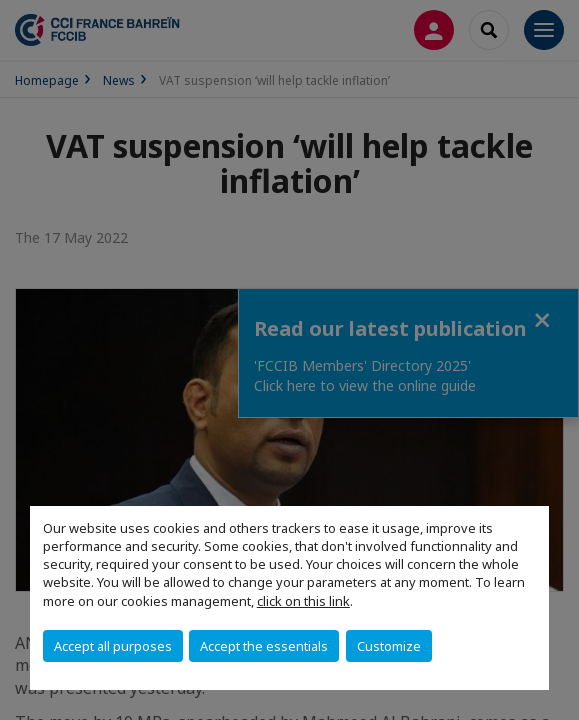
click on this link (303, 601)
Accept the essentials (264, 646)
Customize (389, 646)
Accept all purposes (113, 646)
